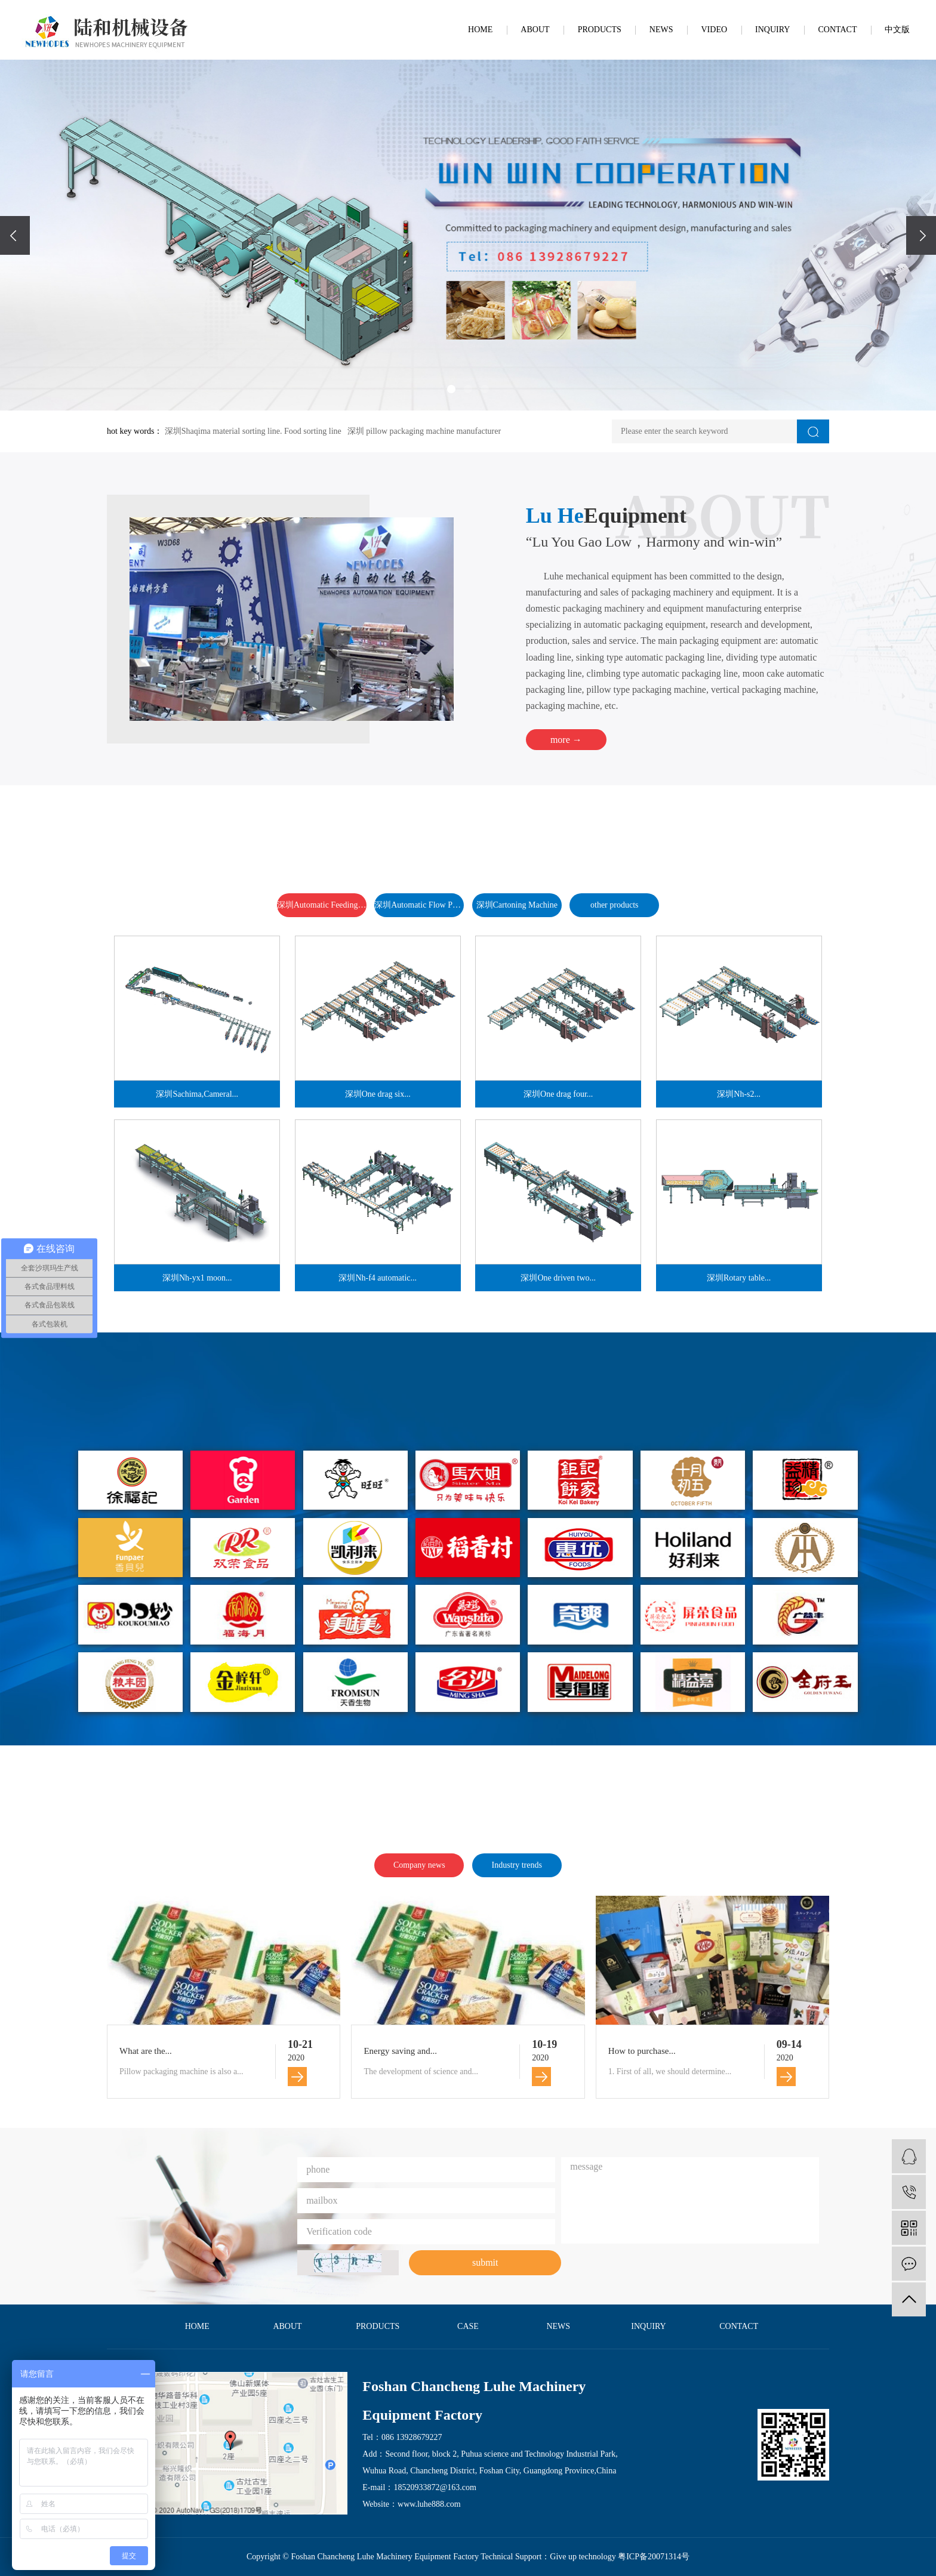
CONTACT (837, 29)
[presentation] (15, 235)
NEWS (661, 29)
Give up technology (582, 2556)
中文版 (897, 29)
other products (614, 904)
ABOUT (535, 29)
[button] (451, 389)
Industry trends (517, 1865)
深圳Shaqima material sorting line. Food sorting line (253, 431)
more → (566, 740)
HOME (480, 29)
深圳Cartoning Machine (517, 904)
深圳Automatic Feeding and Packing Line (322, 904)
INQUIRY (772, 29)
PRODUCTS (599, 29)
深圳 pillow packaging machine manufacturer (424, 431)
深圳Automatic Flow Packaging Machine (419, 904)
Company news (419, 1865)
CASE (468, 2326)
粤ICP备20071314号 (653, 2556)
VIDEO (714, 29)
